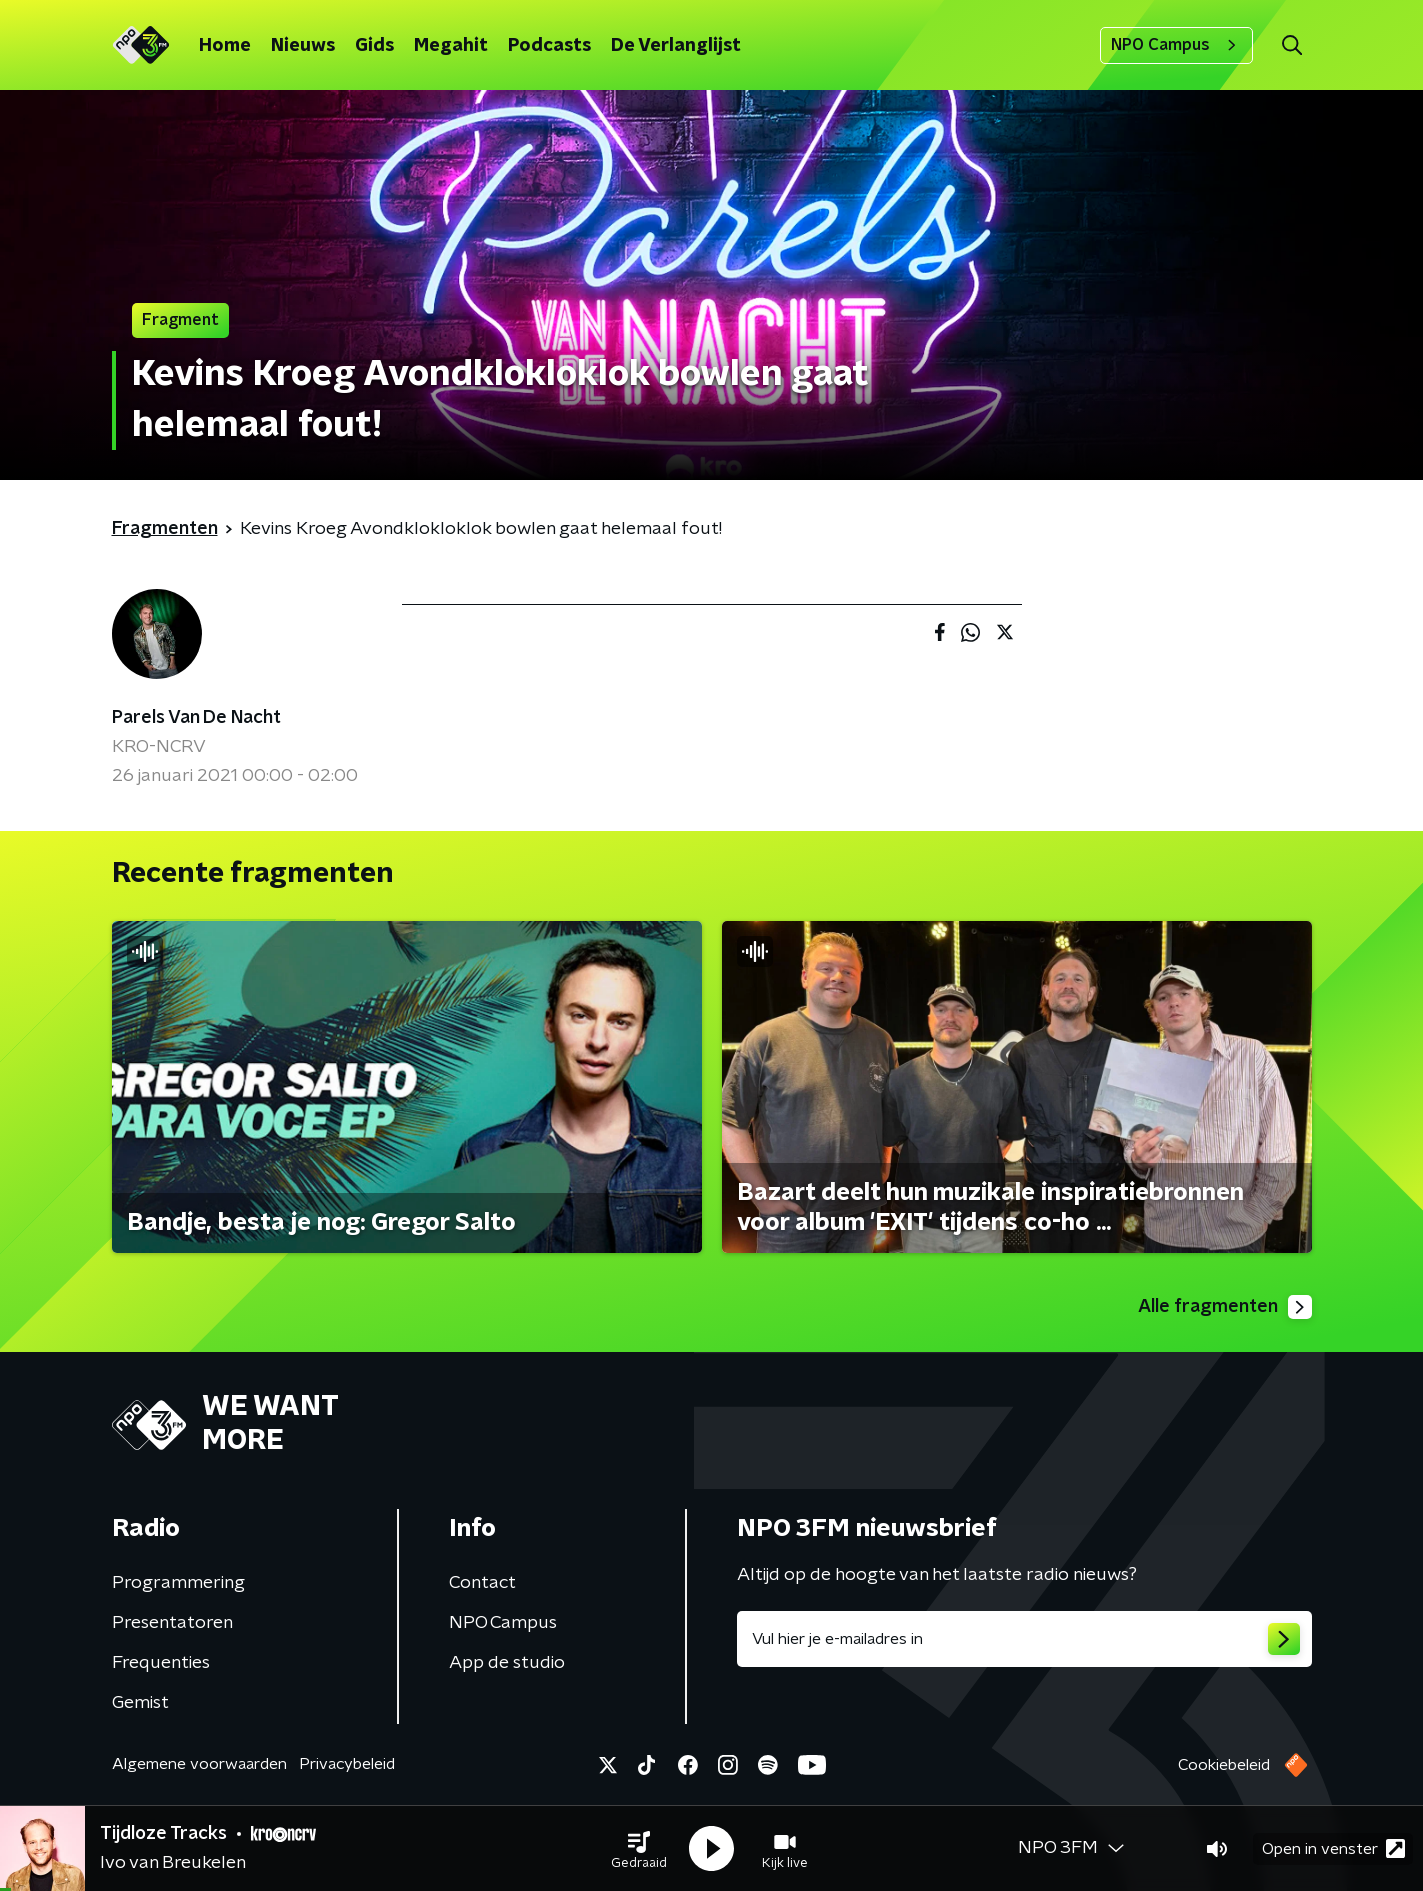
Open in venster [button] (1333, 1848)
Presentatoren (172, 1623)
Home (225, 46)
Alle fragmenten (1225, 1307)
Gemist (140, 1703)
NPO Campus (1176, 45)
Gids (374, 46)
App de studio (507, 1663)
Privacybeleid (347, 1764)
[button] (639, 1849)
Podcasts (549, 46)
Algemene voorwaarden (199, 1764)
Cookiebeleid (1224, 1765)
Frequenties (161, 1663)
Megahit (451, 46)
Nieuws (303, 46)
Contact (482, 1583)
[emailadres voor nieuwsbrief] (1024, 1639)
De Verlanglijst (676, 46)
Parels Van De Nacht (196, 718)
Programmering (178, 1583)
